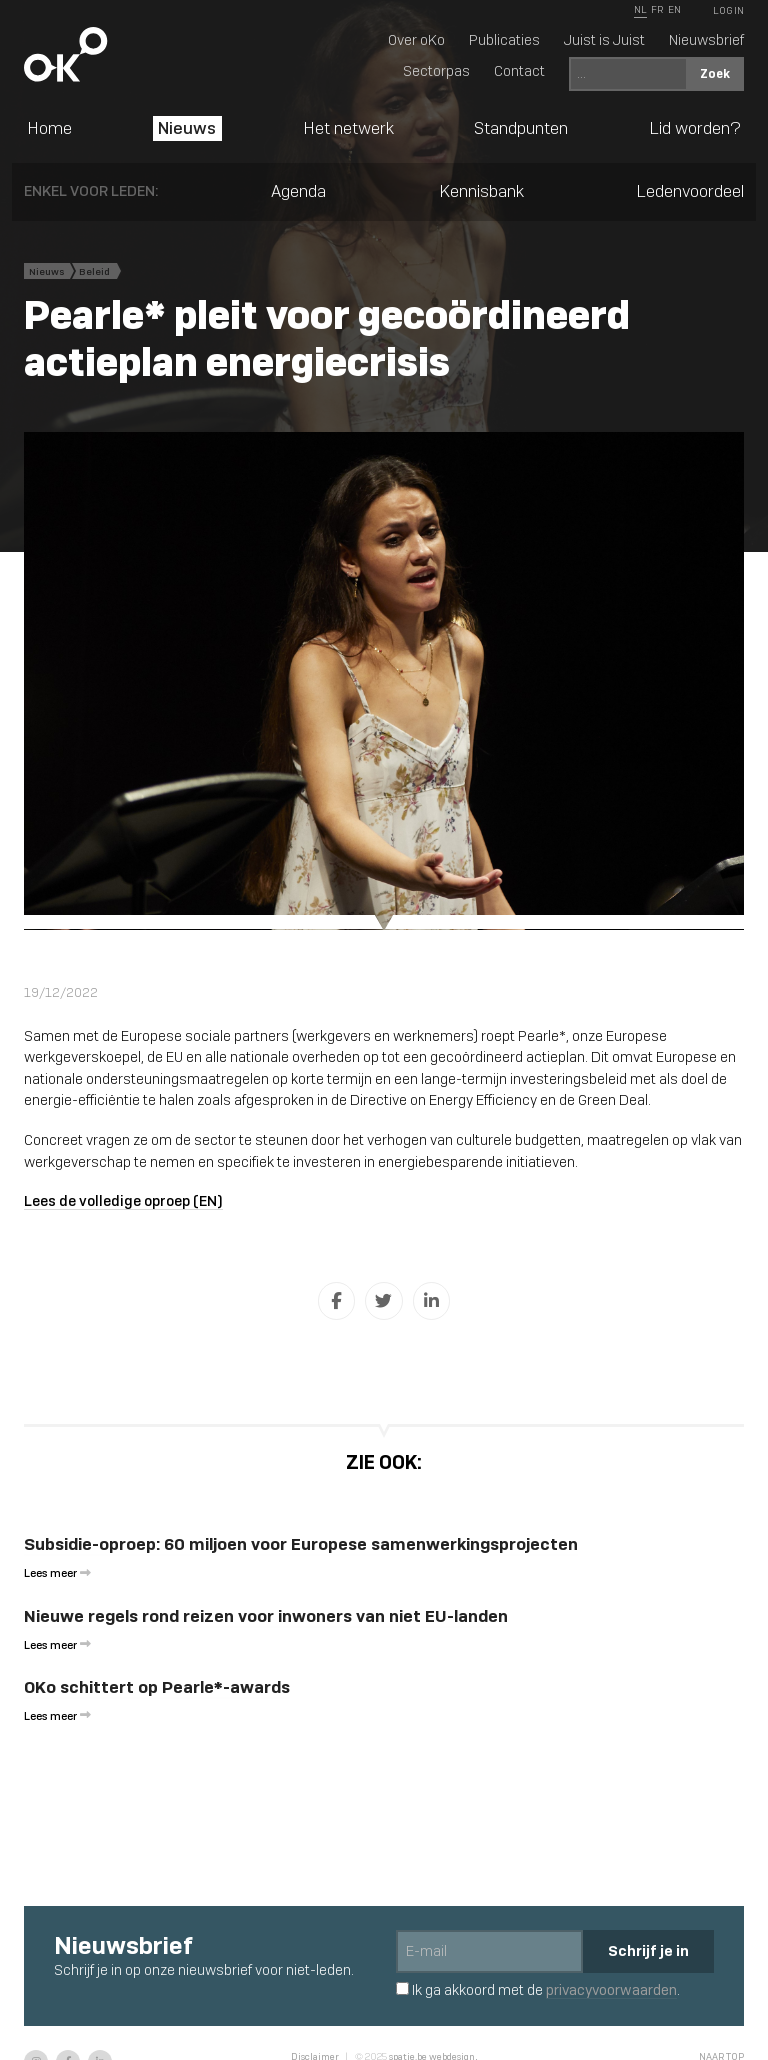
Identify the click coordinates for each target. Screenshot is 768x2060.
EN (674, 9)
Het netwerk (348, 128)
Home (49, 128)
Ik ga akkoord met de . (538, 1990)
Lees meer (57, 1573)
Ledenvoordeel (690, 191)
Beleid (94, 271)
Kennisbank (481, 191)
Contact (519, 71)
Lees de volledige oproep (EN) (123, 1201)
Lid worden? (695, 128)
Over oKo (416, 40)
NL (640, 9)
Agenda (298, 191)
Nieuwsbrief (706, 40)
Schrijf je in (648, 1950)
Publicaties (504, 40)
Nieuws (187, 128)
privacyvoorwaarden (611, 1990)
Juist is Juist (604, 40)
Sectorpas (436, 71)
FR (657, 9)
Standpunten (521, 128)
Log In (728, 10)
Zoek (715, 73)
